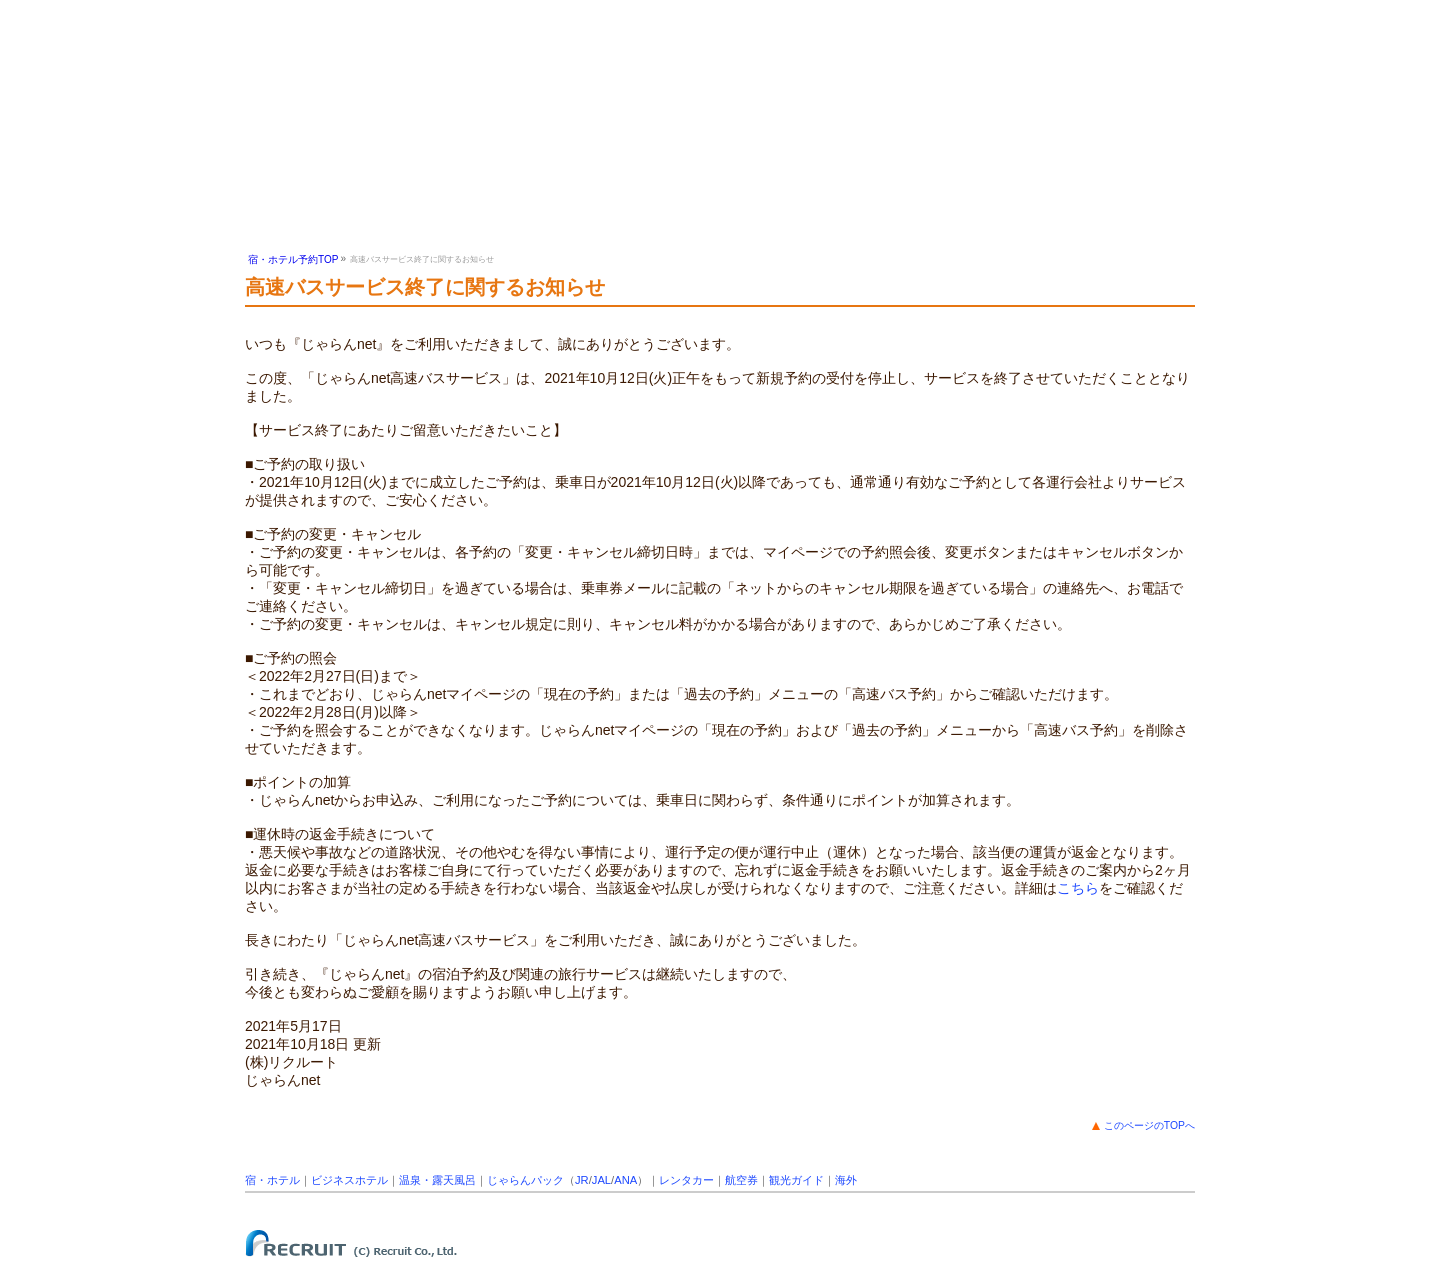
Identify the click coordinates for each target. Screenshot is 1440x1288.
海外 (846, 1180)
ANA (625, 1180)
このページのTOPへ (1149, 1125)
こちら (1078, 888)
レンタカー (686, 1180)
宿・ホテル (272, 1180)
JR (582, 1180)
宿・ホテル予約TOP (293, 259)
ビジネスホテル (349, 1180)
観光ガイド (796, 1180)
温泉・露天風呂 (437, 1180)
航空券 (741, 1180)
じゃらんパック (525, 1180)
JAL (601, 1180)
